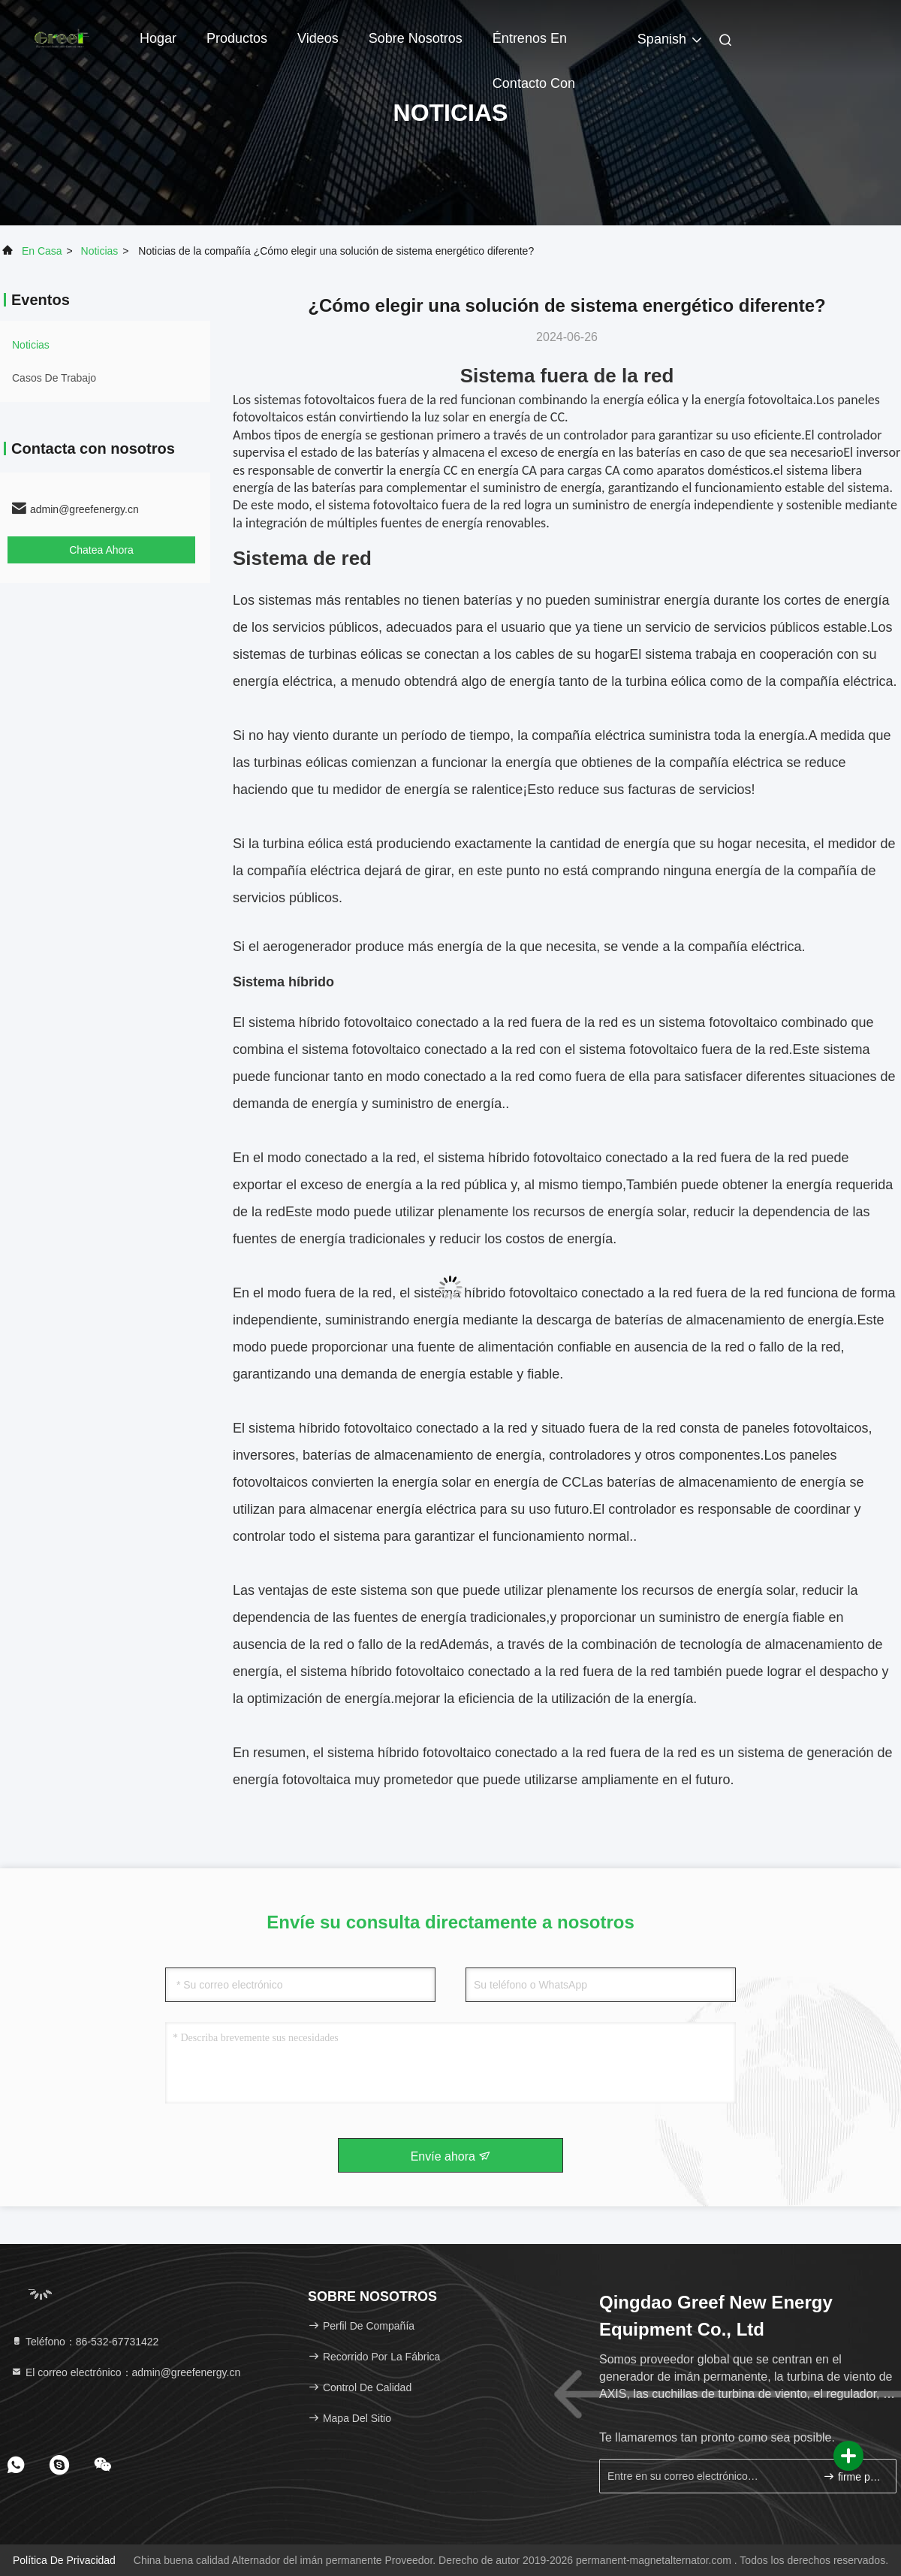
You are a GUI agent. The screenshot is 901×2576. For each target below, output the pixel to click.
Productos (236, 38)
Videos (318, 38)
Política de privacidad (64, 2560)
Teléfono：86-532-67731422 (84, 2342)
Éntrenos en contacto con (534, 46)
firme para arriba (853, 2476)
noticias (100, 251)
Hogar (158, 38)
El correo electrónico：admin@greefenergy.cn (125, 2372)
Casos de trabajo (54, 378)
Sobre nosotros (416, 38)
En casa (42, 251)
